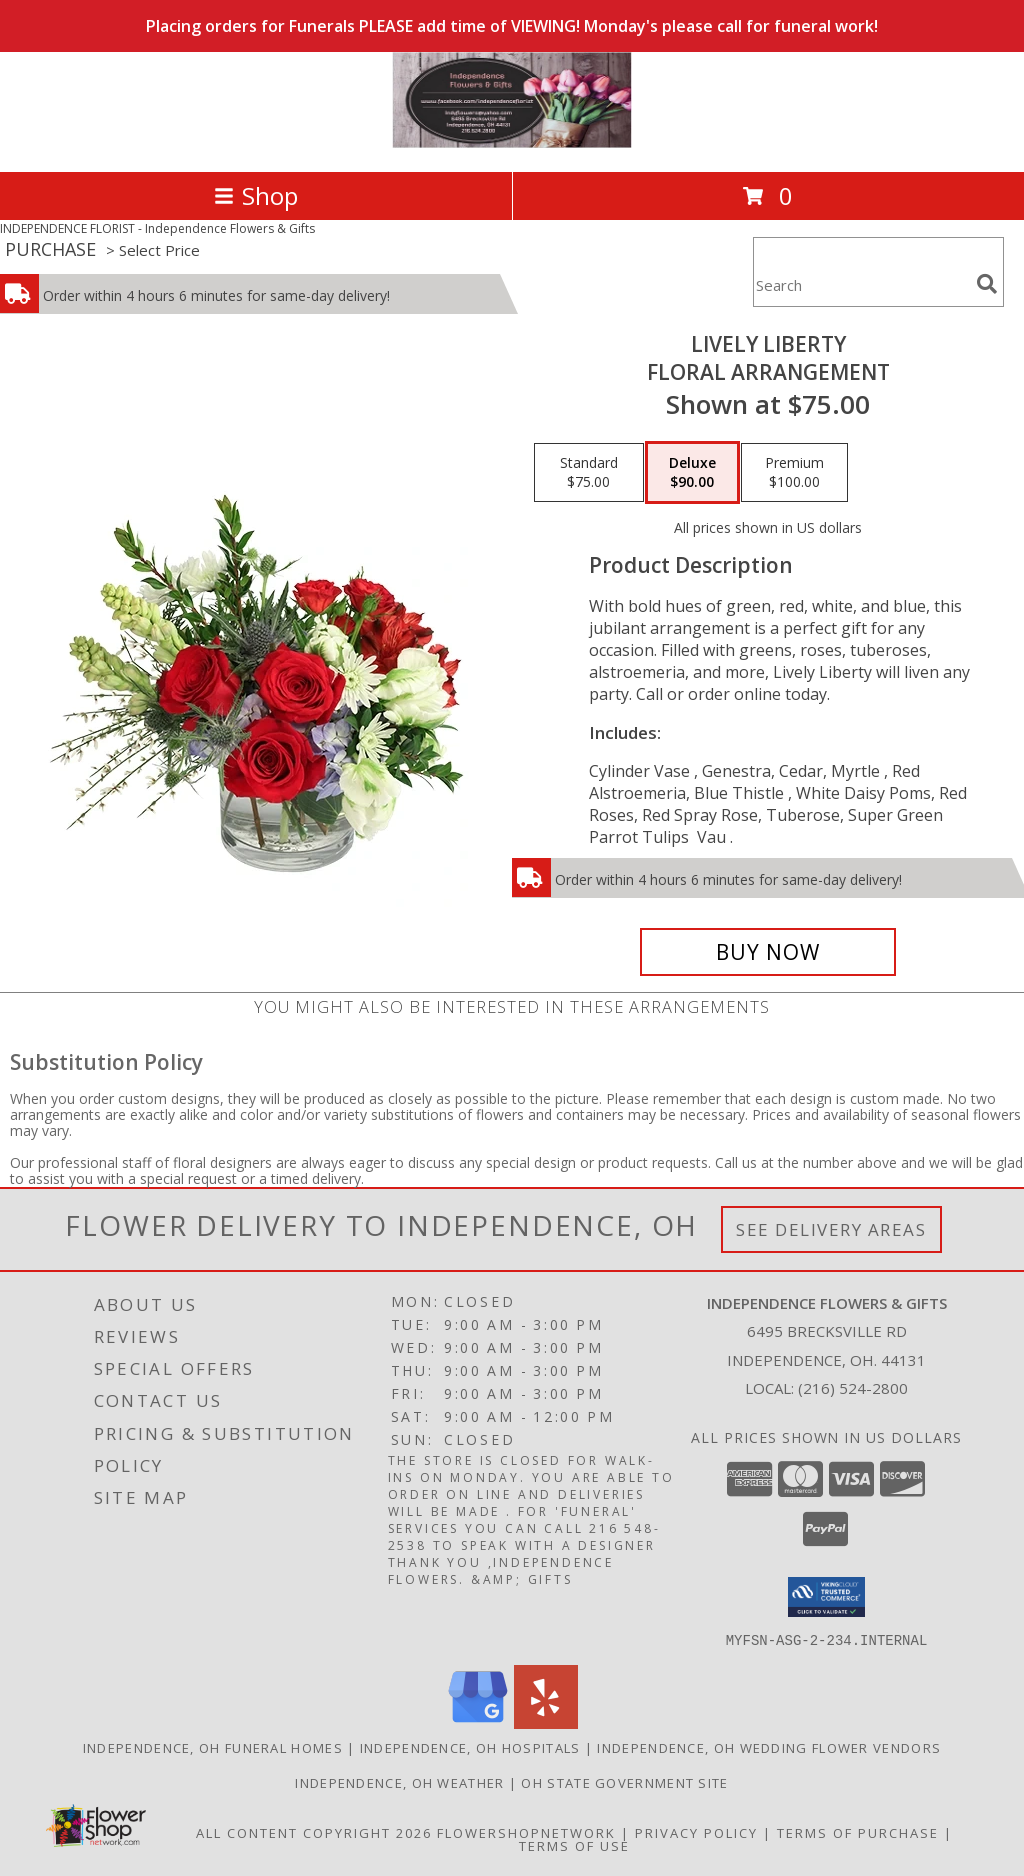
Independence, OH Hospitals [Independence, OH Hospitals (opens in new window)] (470, 1747)
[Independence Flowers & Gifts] (512, 142)
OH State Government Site (624, 1782)
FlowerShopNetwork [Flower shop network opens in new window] (526, 1832)
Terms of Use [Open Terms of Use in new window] (574, 1845)
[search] (987, 284)
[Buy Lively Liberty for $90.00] (768, 952)
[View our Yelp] (546, 1722)
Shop (256, 195)
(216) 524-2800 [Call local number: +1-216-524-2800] (853, 1388)
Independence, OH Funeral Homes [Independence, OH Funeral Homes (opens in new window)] (213, 1747)
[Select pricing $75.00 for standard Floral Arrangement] (589, 473)
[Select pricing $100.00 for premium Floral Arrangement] (794, 473)
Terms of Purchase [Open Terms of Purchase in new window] (858, 1832)
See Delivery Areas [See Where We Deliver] (831, 1229)
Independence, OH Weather (399, 1782)
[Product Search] (861, 284)
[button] (826, 1597)
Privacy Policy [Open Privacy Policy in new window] (696, 1832)
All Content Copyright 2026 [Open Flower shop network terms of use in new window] (314, 1832)
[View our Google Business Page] (478, 1722)
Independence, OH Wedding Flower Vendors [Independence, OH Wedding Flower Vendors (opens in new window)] (769, 1747)
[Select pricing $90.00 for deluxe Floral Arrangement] (692, 473)
